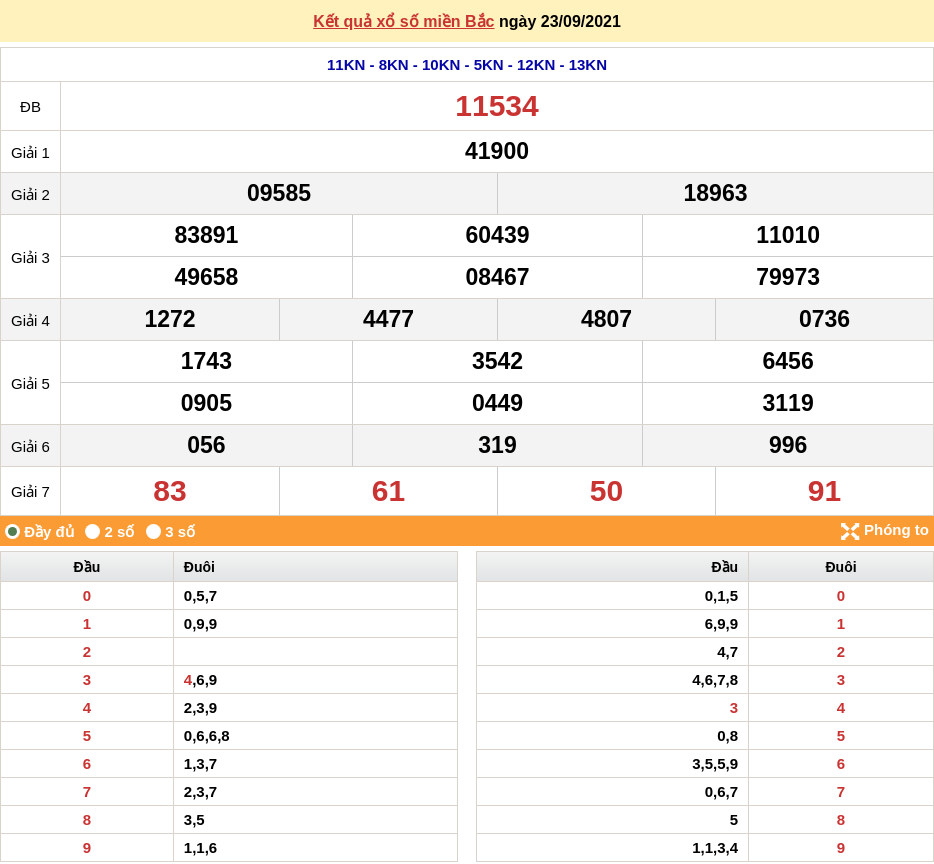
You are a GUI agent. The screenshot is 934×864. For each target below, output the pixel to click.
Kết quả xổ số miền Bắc (403, 21)
